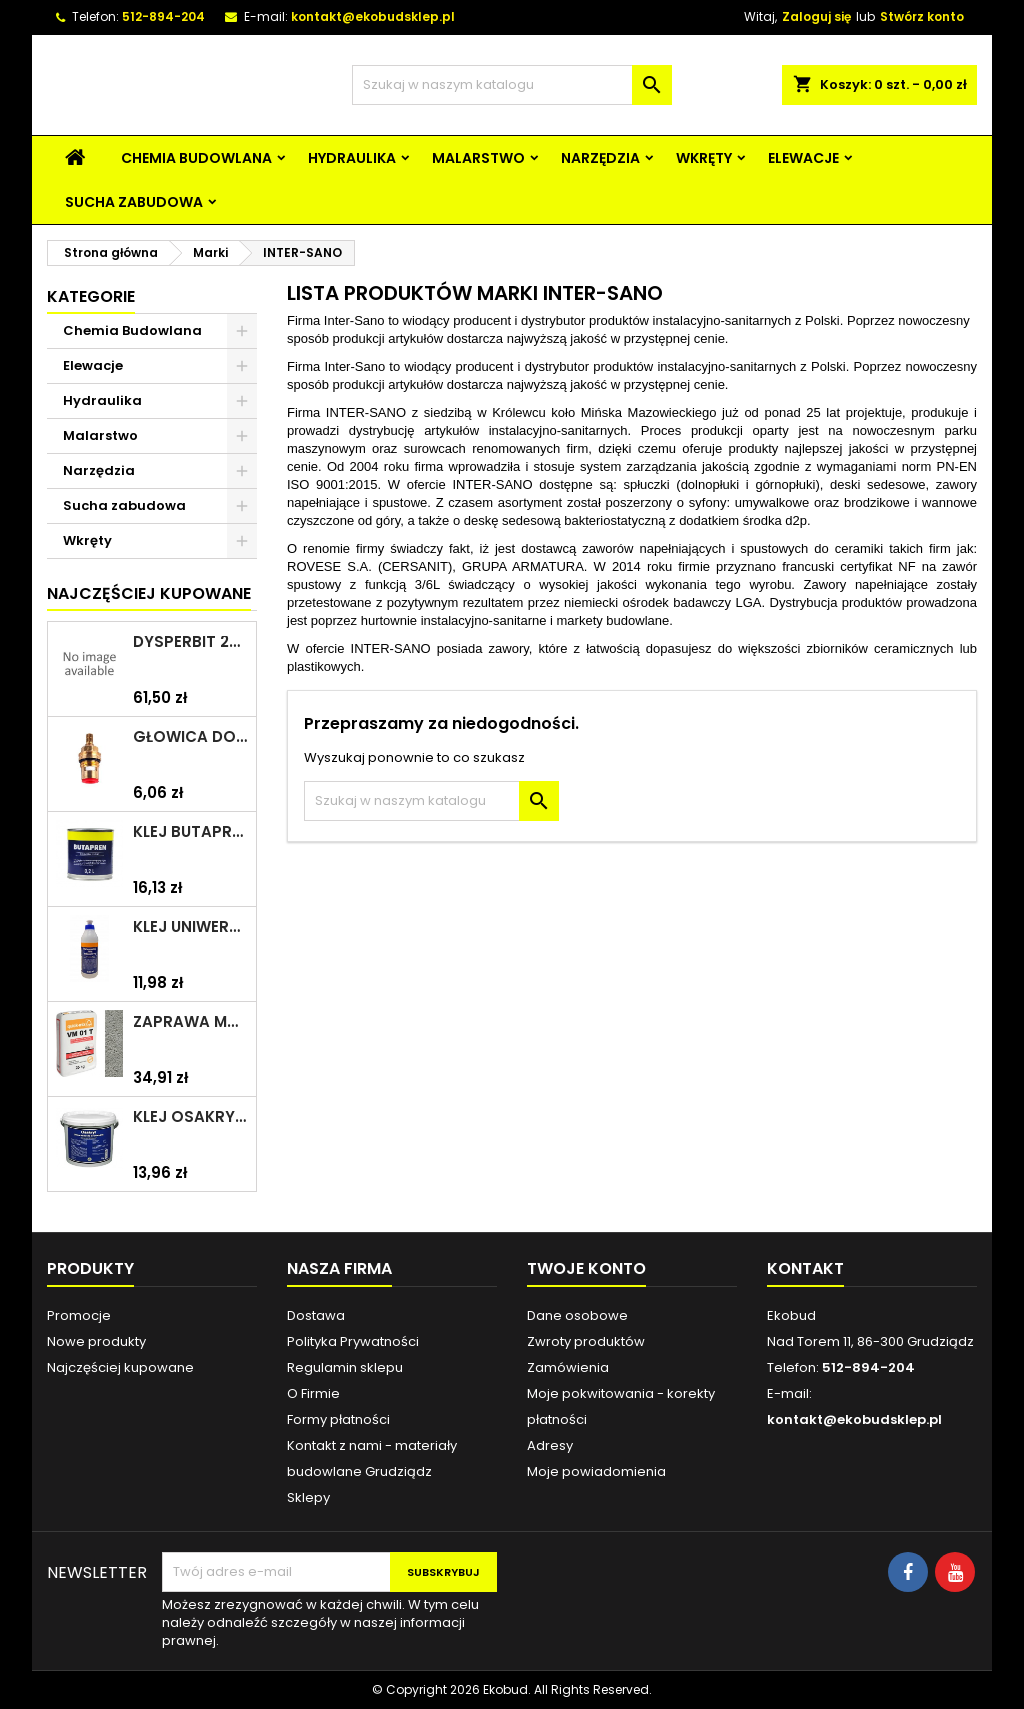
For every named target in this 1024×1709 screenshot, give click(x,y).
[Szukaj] (512, 85)
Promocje (79, 1315)
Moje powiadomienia (596, 1471)
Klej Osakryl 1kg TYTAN (190, 1117)
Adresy (550, 1445)
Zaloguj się (816, 16)
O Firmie (313, 1393)
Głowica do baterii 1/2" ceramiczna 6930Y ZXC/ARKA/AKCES (190, 737)
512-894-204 (163, 16)
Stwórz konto (922, 16)
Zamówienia (568, 1367)
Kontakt (805, 1268)
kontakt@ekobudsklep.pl (373, 16)
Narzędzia (600, 158)
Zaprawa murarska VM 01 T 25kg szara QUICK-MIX (190, 1022)
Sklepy (308, 1497)
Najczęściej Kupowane (149, 593)
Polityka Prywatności (353, 1341)
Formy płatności (338, 1419)
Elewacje (803, 158)
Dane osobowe (577, 1315)
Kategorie (91, 296)
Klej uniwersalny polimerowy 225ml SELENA (190, 927)
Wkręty (704, 158)
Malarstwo (478, 158)
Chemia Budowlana (196, 158)
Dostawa (316, 1315)
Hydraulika (352, 158)
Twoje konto (586, 1268)
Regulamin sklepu (345, 1367)
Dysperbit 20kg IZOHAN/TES (190, 642)
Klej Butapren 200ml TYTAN (190, 832)
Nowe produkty (96, 1341)
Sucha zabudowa (134, 202)
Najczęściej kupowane (120, 1367)
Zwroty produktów (586, 1341)
